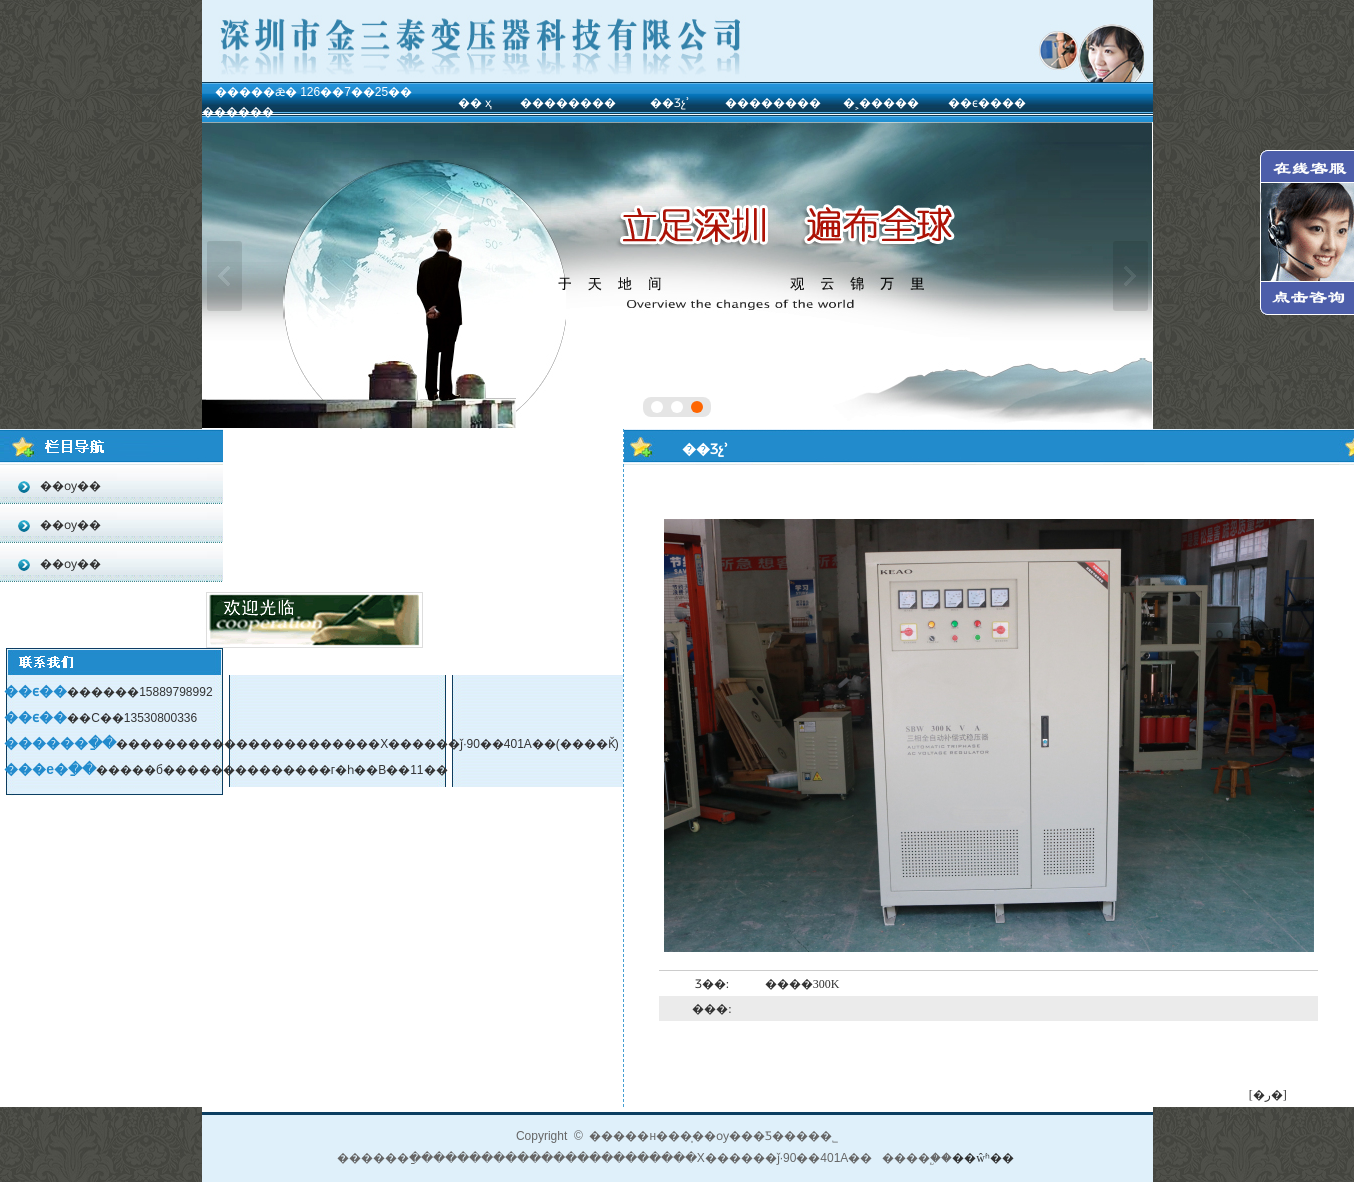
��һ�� (224, 276)
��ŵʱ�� (983, 1158)
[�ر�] (1268, 1095)
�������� (568, 103)
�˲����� (881, 103)
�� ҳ (475, 103)
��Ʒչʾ (670, 103)
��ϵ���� (987, 103)
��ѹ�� (69, 486)
